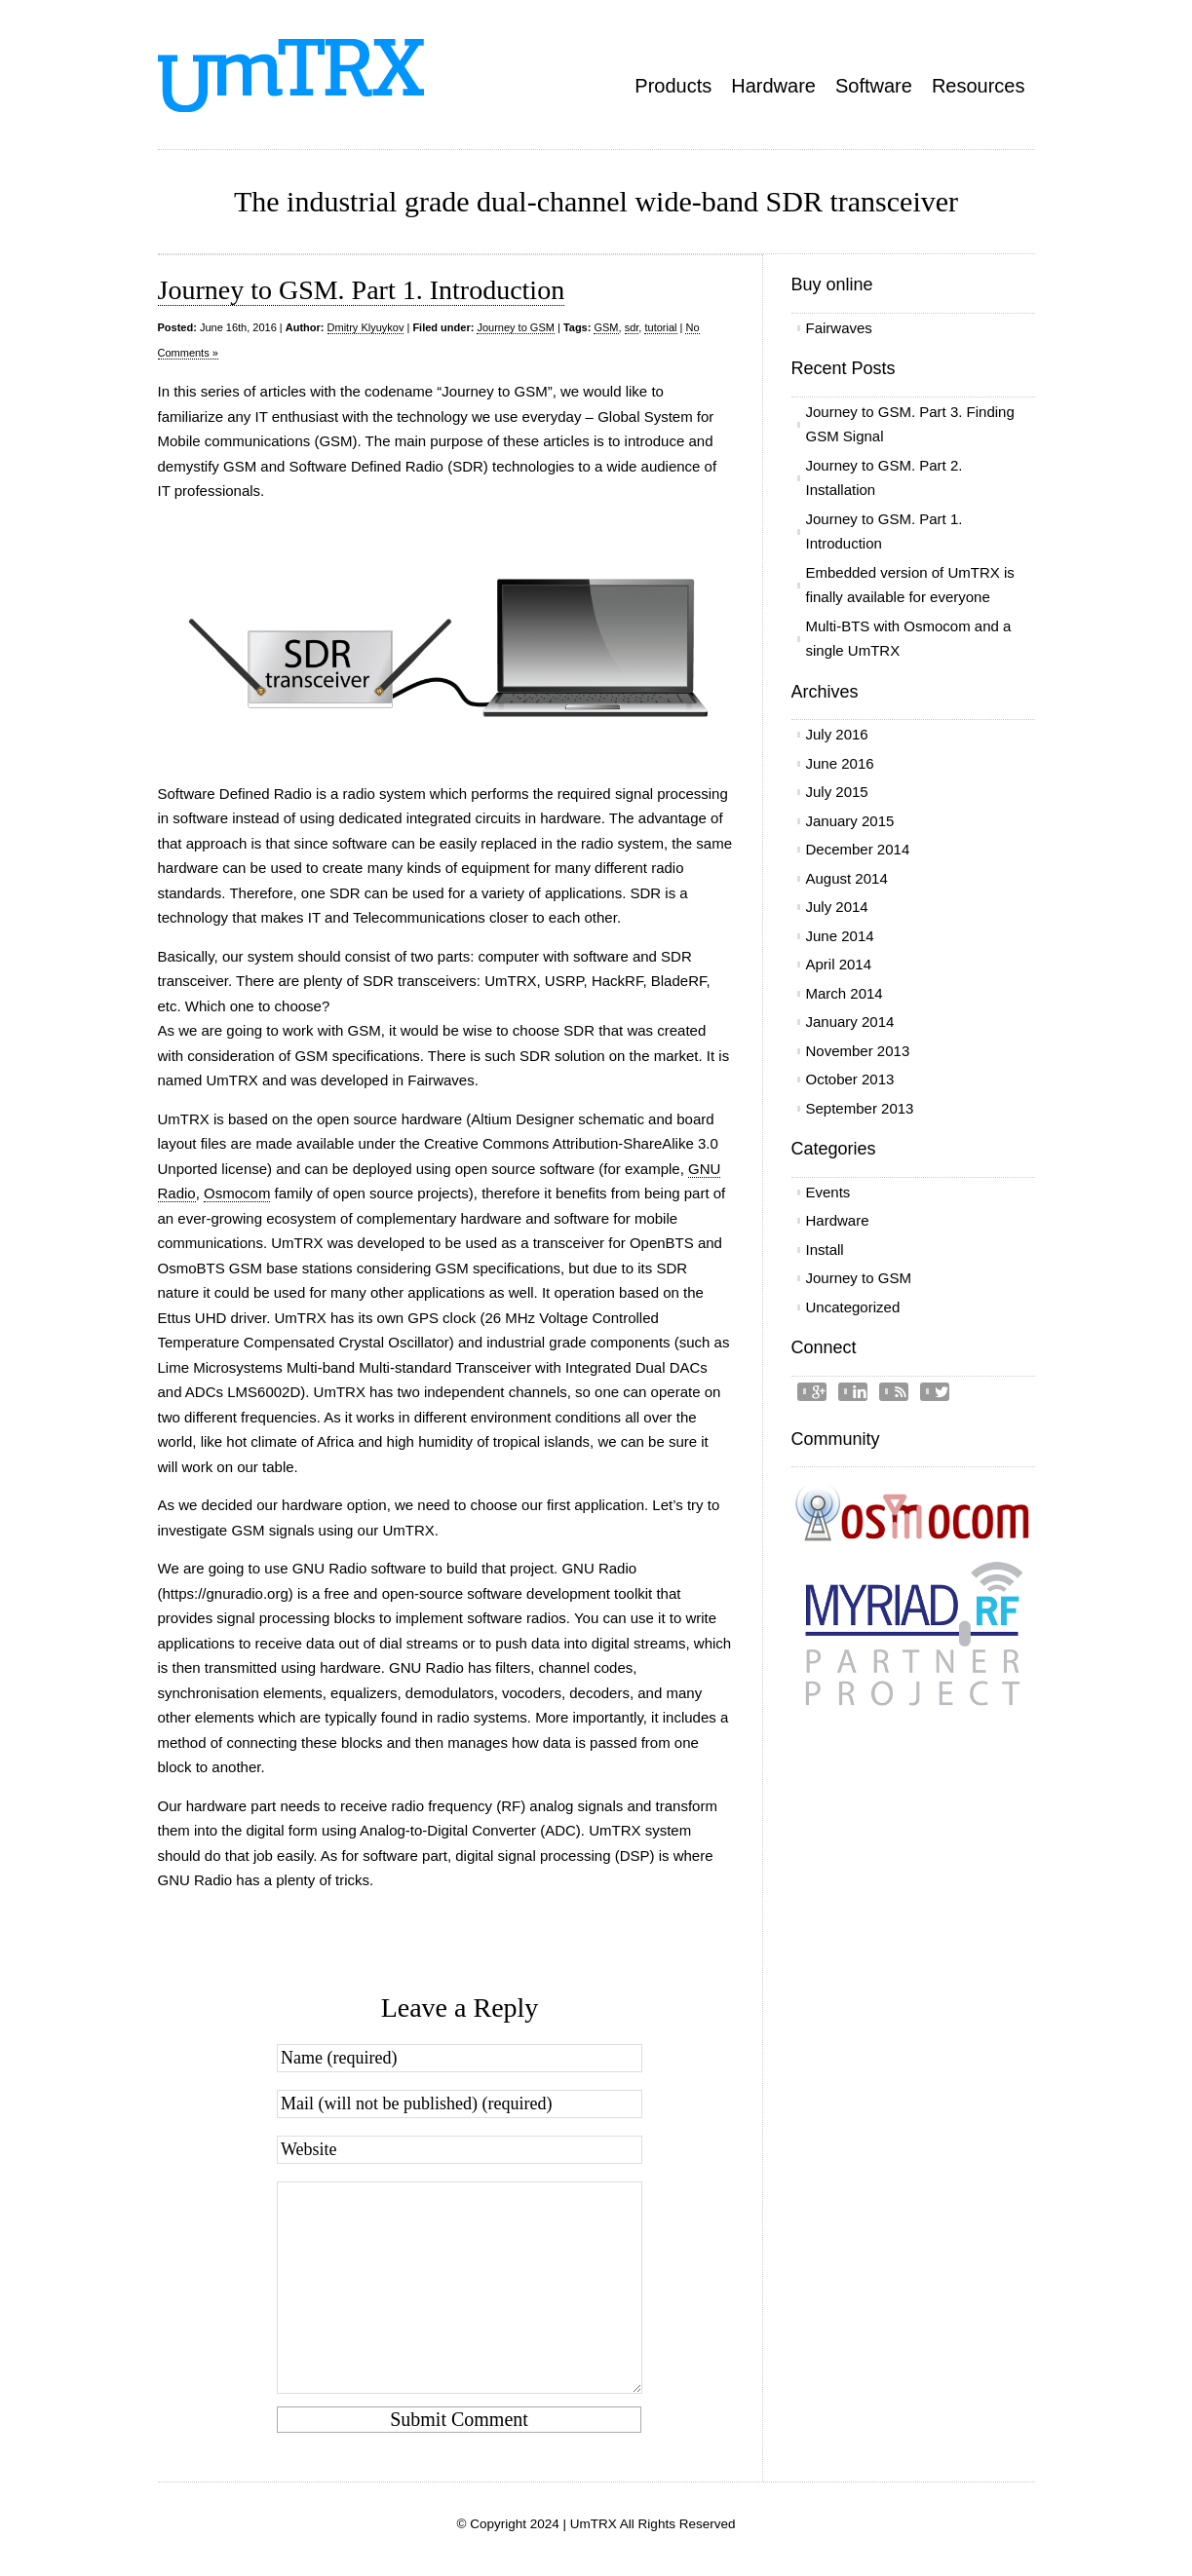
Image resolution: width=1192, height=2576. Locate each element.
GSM (606, 327)
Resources (978, 85)
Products (672, 85)
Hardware (773, 85)
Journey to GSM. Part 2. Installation (884, 478)
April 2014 (839, 964)
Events (828, 1192)
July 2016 (837, 734)
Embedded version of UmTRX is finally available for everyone (910, 585)
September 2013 (860, 1108)
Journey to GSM (515, 327)
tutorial (660, 327)
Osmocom (237, 1193)
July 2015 (837, 791)
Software (873, 85)
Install (825, 1249)
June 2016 (840, 763)
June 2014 (840, 936)
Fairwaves (839, 328)
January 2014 (850, 1021)
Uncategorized (853, 1307)
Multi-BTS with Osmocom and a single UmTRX (909, 639)
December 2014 (858, 849)
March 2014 (844, 993)
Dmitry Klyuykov (365, 327)
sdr (632, 327)
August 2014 (847, 878)
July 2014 (837, 906)
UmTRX (593, 2524)
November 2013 (858, 1050)
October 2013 (850, 1079)
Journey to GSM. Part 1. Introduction (361, 290)
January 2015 (850, 821)
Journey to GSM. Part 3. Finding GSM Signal (910, 424)
